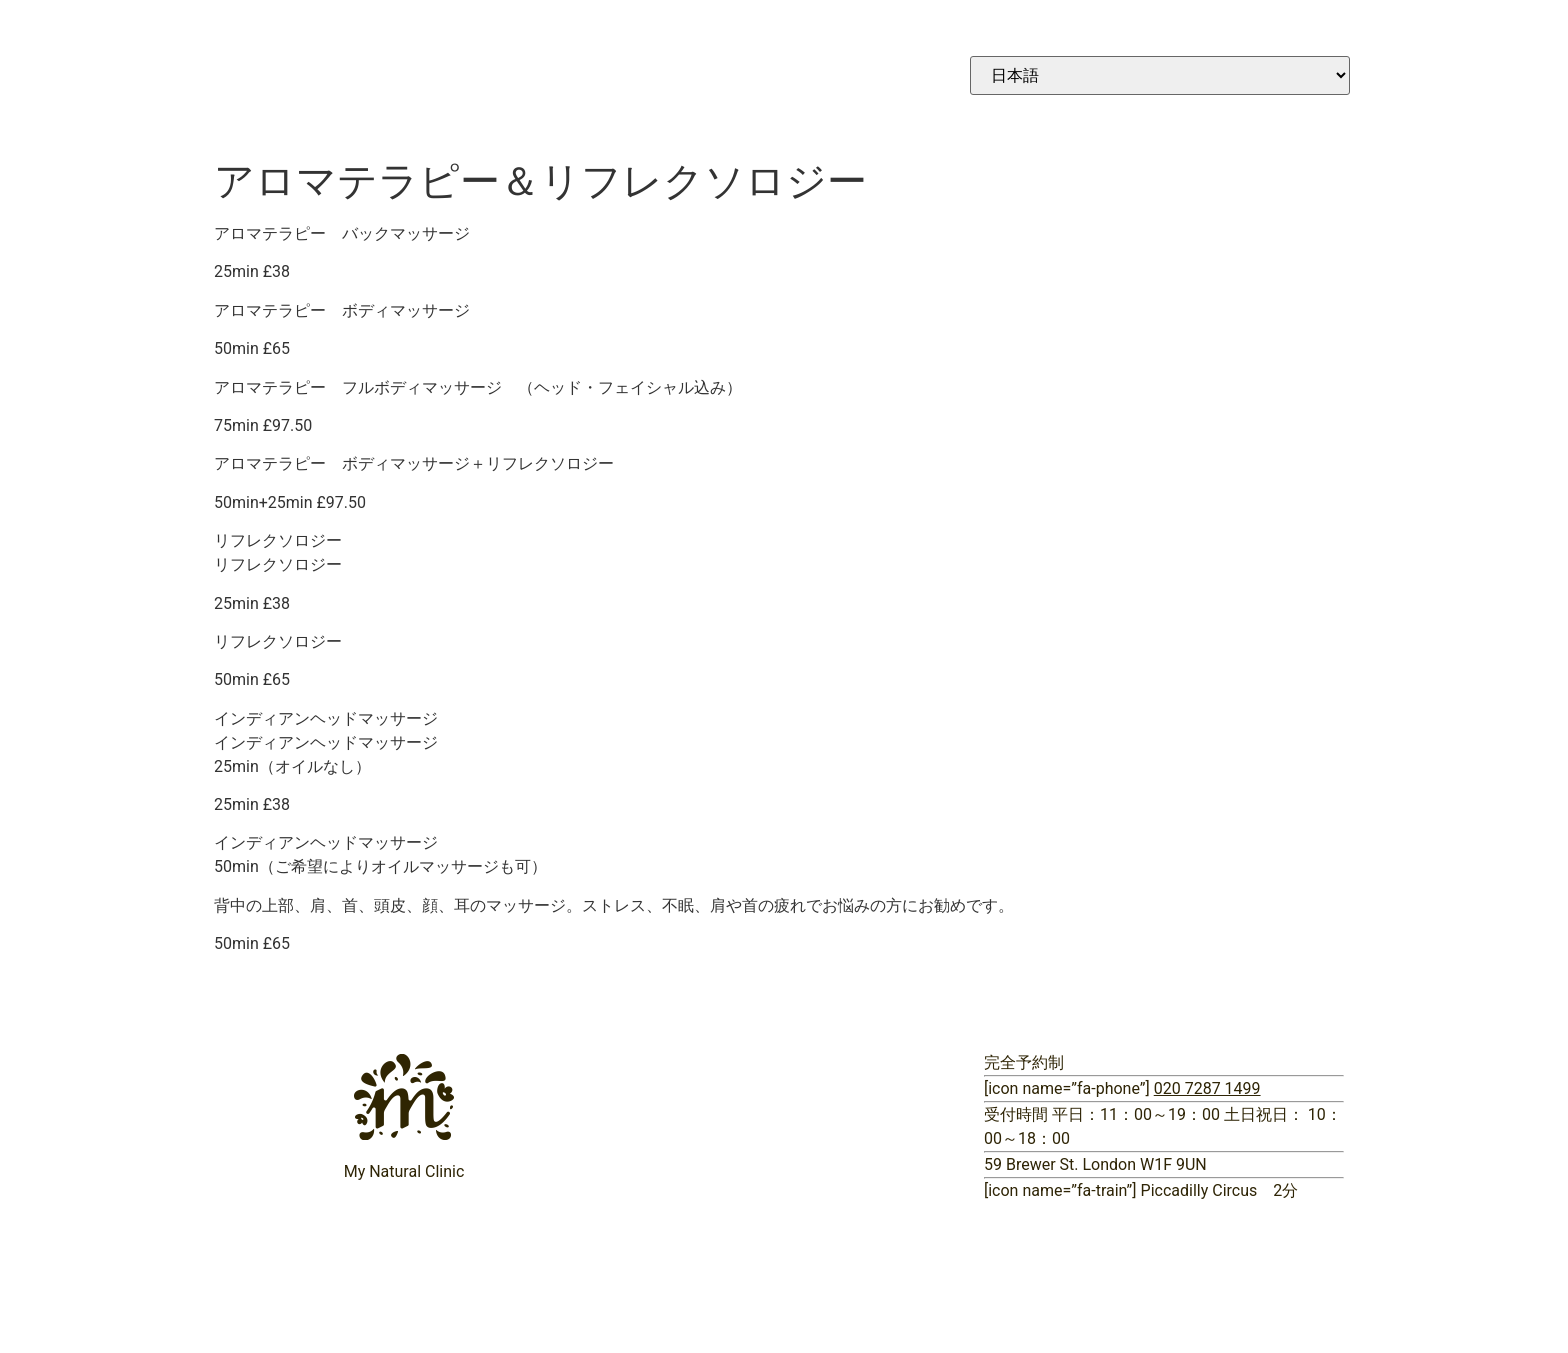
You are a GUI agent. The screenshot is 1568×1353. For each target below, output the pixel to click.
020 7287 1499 (1207, 1088)
